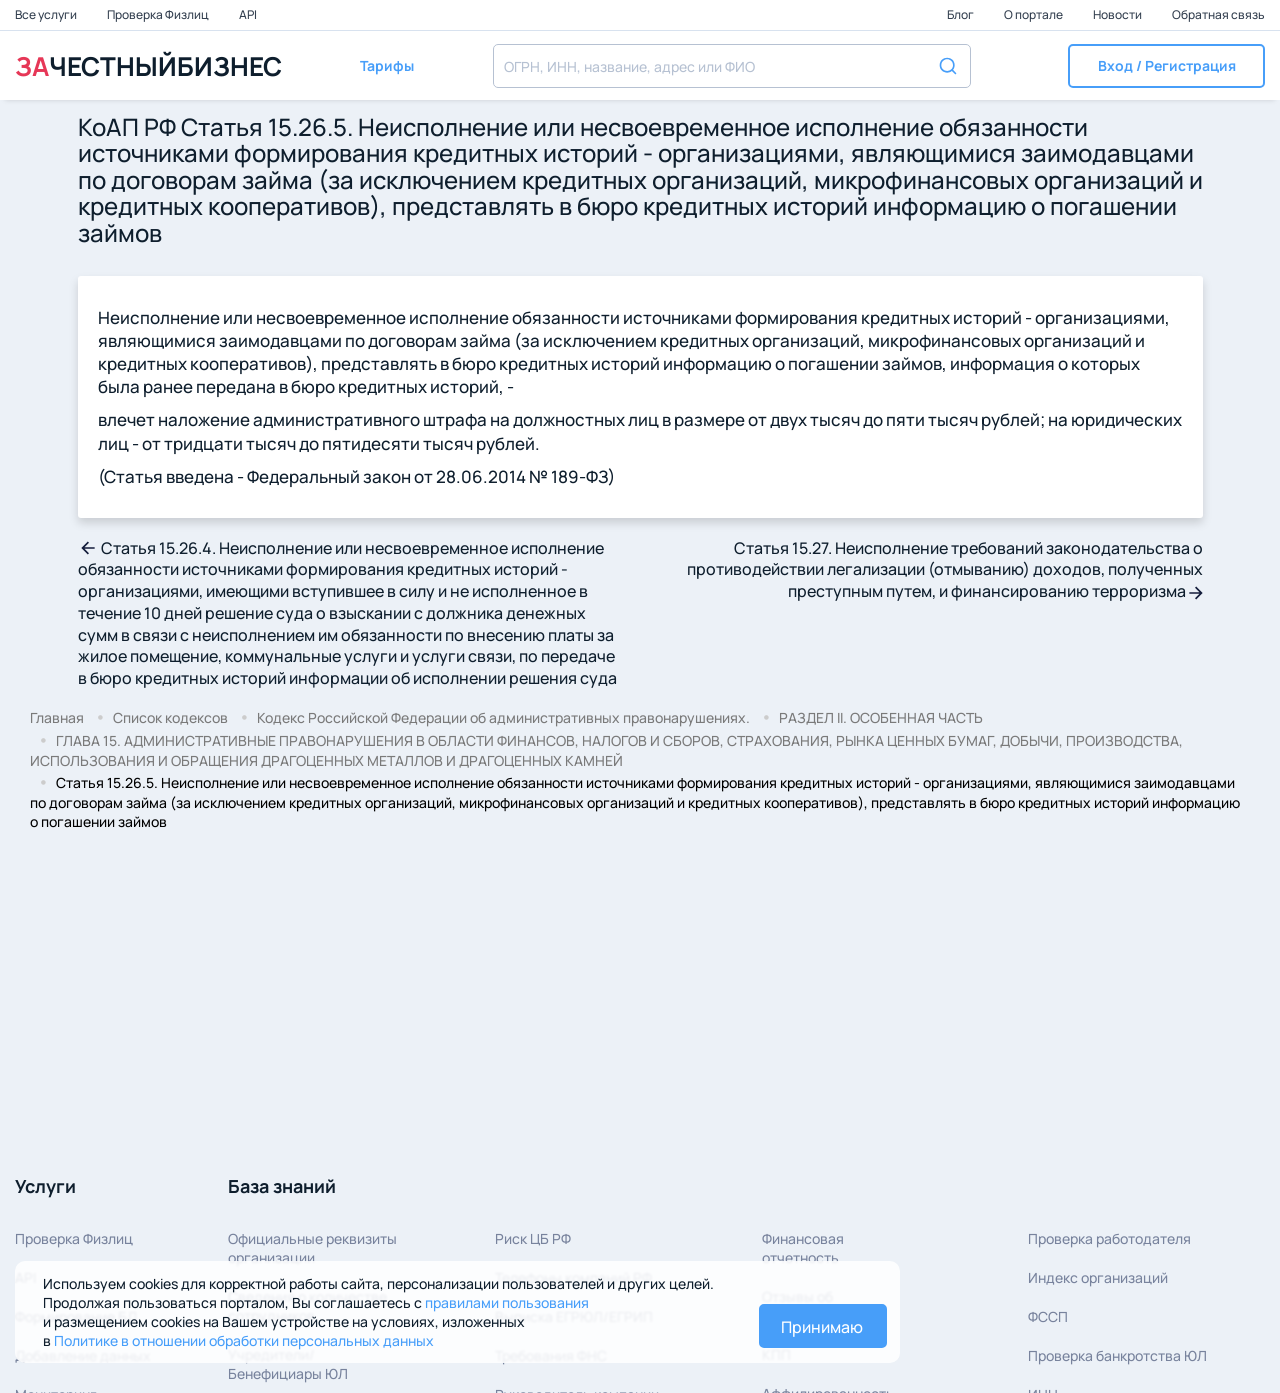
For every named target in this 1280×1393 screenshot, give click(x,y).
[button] (1166, 66)
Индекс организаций (1098, 1277)
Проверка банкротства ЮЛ (1117, 1355)
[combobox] (732, 66)
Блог (961, 14)
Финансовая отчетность (803, 1248)
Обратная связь (1218, 14)
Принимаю (822, 1327)
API (248, 14)
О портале (1034, 14)
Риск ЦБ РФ (533, 1238)
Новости (1118, 14)
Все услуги (47, 14)
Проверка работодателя (1109, 1238)
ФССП (1048, 1316)
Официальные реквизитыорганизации (312, 1248)
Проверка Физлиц (159, 14)
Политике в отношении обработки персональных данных (244, 1340)
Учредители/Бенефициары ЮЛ (288, 1364)
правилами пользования (507, 1302)
